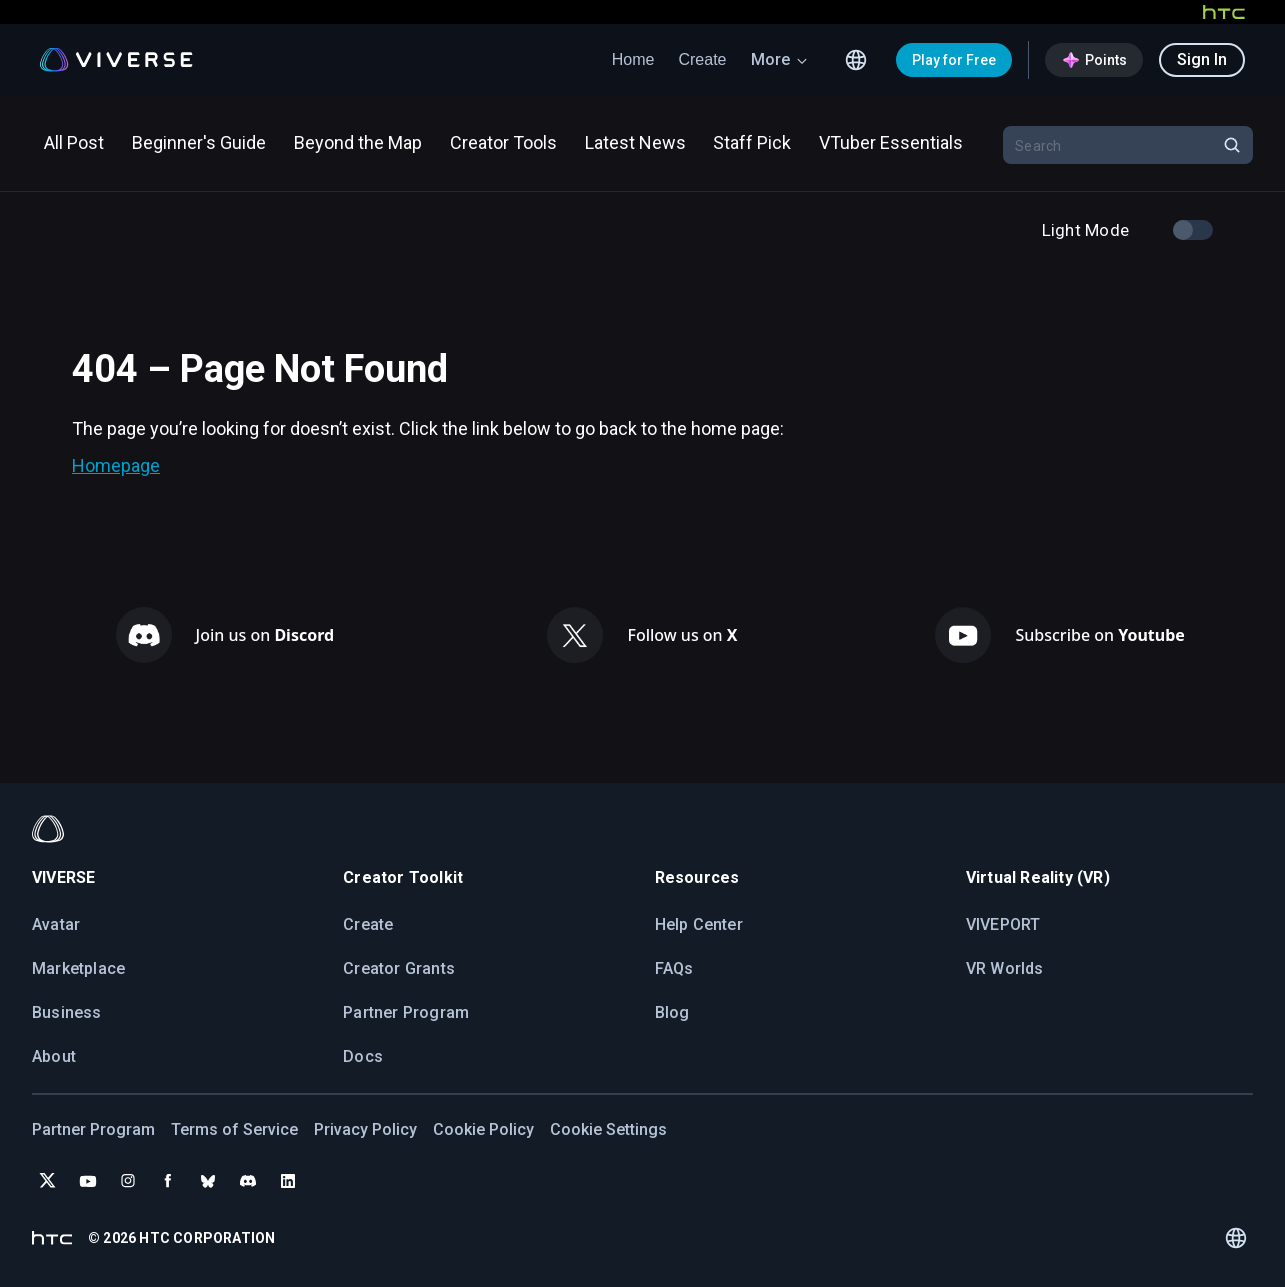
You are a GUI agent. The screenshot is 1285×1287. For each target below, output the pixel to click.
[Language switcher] (856, 60)
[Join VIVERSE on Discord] (248, 1181)
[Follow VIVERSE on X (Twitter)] (48, 1181)
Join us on (265, 635)
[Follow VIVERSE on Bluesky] (208, 1181)
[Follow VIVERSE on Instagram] (128, 1181)
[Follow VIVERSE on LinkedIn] (288, 1181)
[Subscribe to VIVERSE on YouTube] (88, 1181)
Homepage (116, 465)
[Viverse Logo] (116, 60)
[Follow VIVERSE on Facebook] (168, 1181)
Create (702, 59)
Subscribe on (1099, 635)
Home (633, 59)
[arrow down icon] (802, 60)
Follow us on (682, 635)
